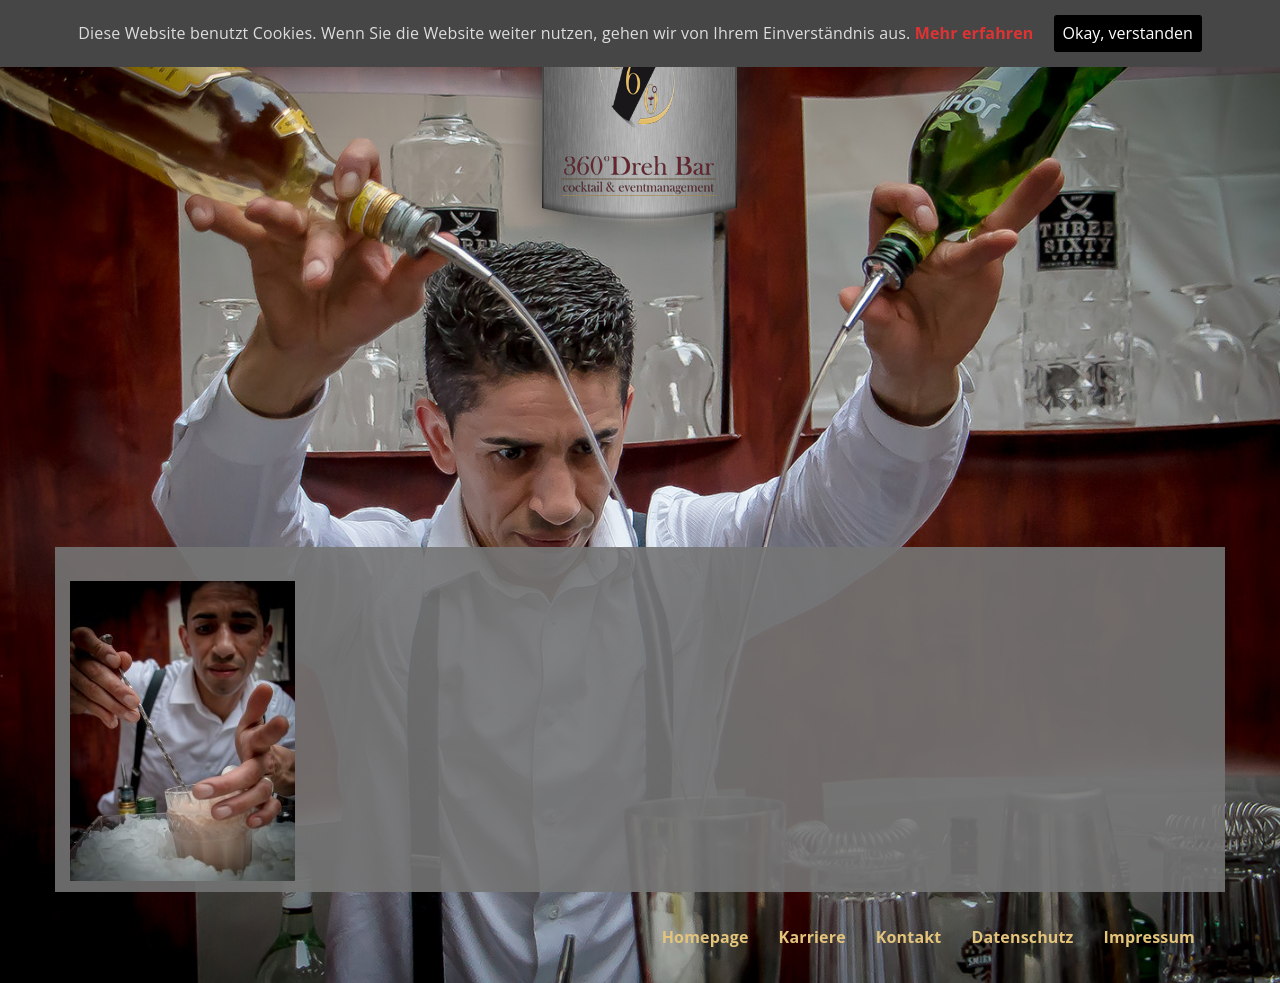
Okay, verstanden (1128, 33)
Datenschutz (1022, 937)
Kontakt (909, 937)
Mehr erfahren (974, 33)
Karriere (812, 937)
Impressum (1149, 937)
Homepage (705, 937)
